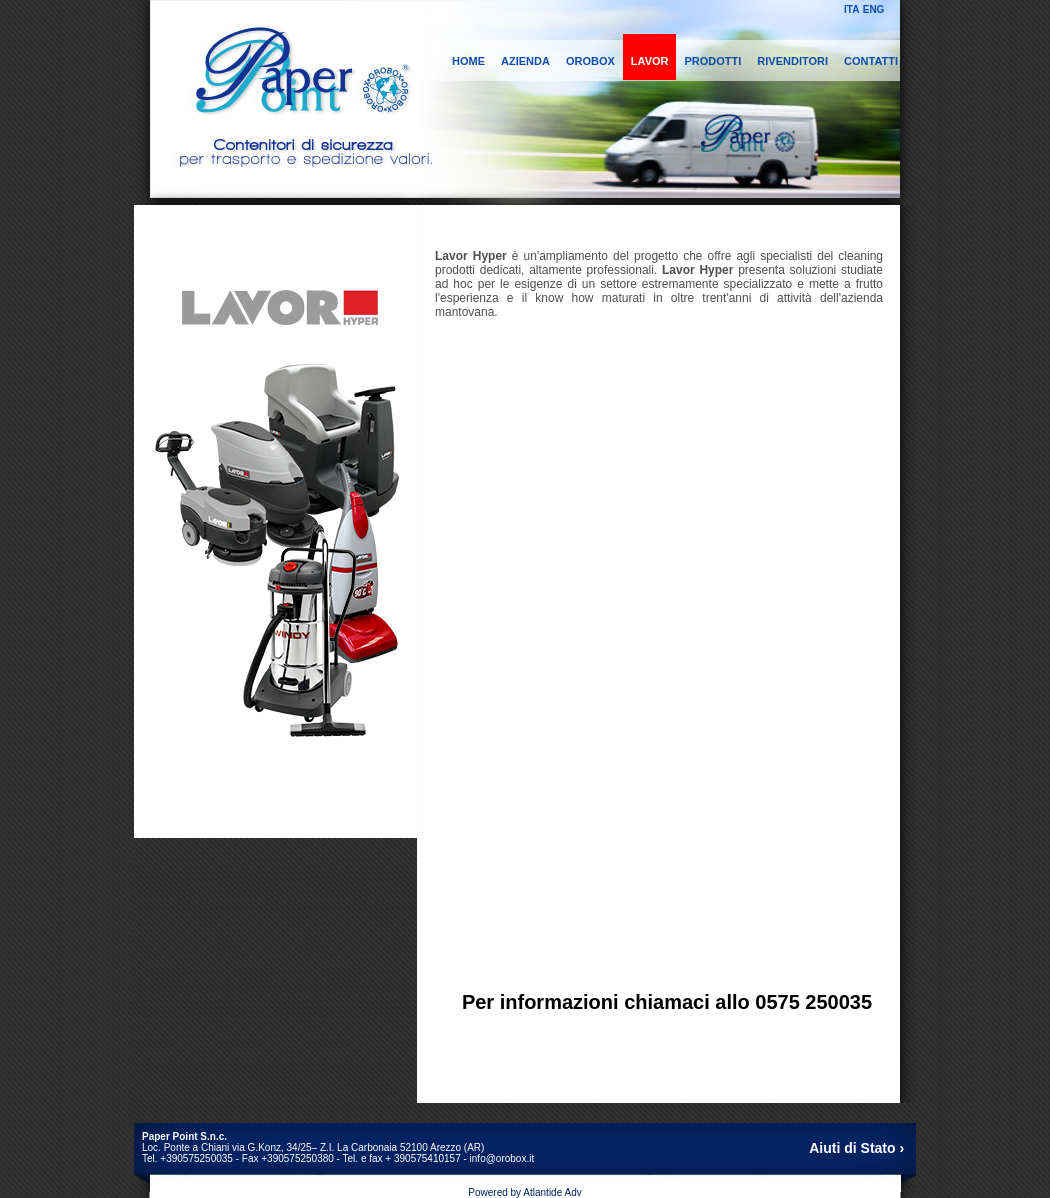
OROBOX (590, 61)
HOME (468, 61)
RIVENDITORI (792, 61)
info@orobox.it (502, 1158)
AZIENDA (525, 61)
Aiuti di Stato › (856, 1148)
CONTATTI (871, 61)
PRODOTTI (712, 61)
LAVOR (650, 61)
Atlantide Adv (552, 1192)
